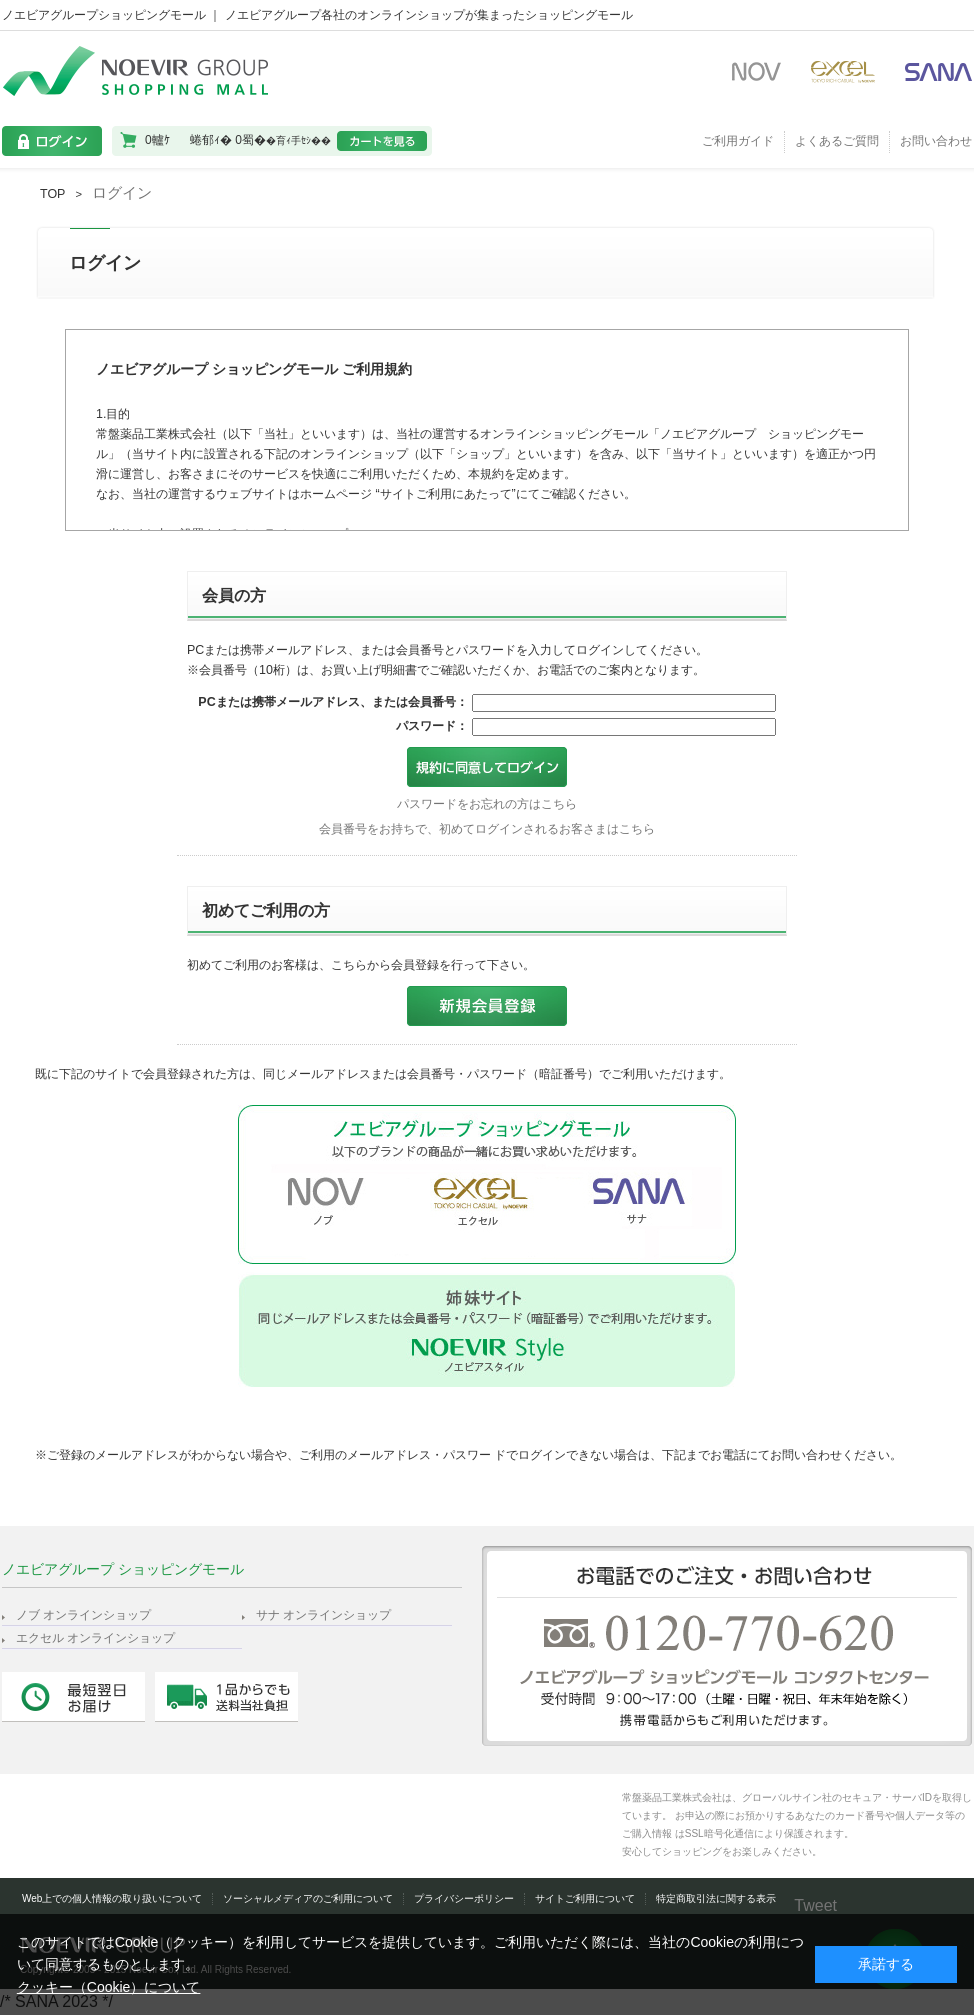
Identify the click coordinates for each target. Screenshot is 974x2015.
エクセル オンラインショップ (95, 1638)
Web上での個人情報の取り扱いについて (112, 1898)
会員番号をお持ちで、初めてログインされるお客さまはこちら (487, 829)
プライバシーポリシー (464, 1898)
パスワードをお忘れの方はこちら (487, 804)
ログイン (122, 192)
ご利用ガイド (738, 141)
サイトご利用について (585, 1898)
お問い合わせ (936, 141)
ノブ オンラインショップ (83, 1615)
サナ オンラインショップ (323, 1615)
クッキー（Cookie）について (109, 1987)
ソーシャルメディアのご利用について (308, 1898)
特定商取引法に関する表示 (716, 1898)
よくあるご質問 (837, 141)
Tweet (815, 1905)
